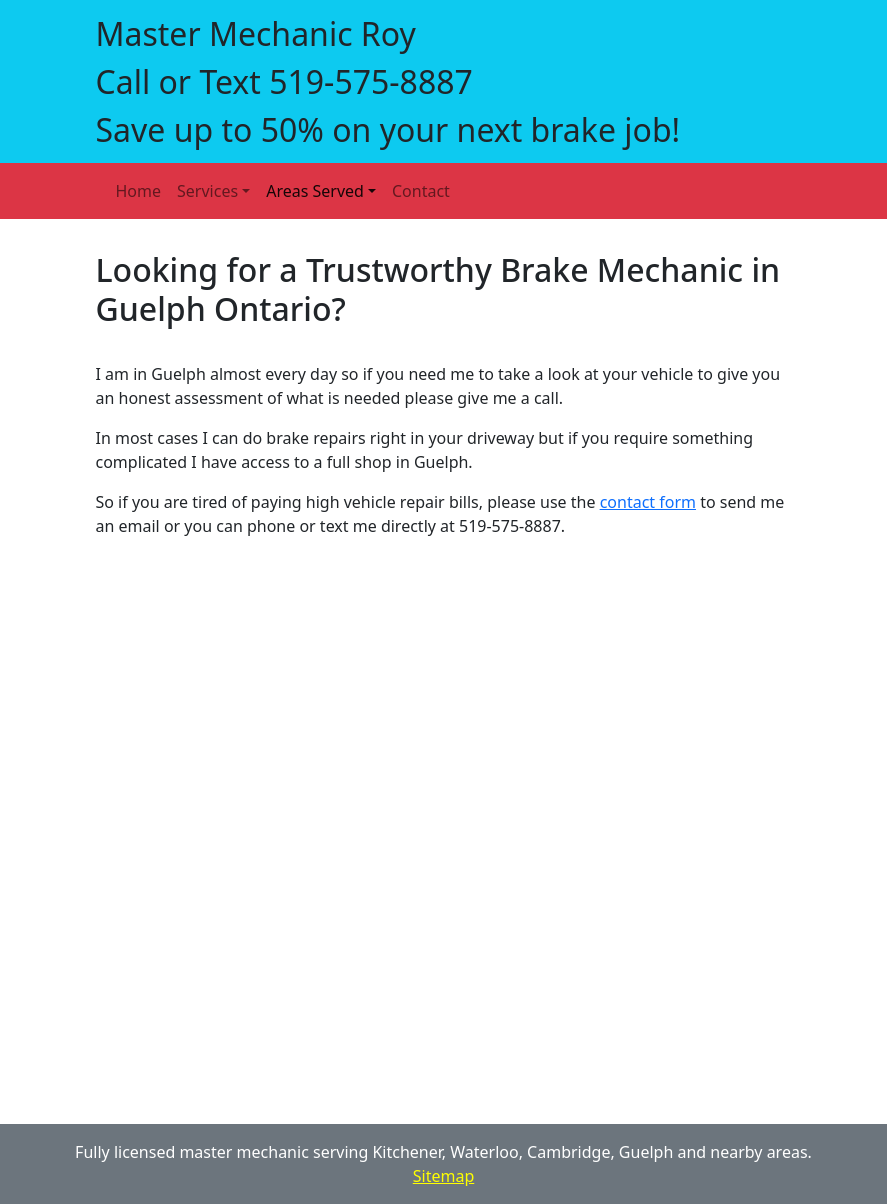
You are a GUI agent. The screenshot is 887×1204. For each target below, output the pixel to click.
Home (139, 191)
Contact (421, 191)
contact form (648, 502)
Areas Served (315, 191)
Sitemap (444, 1176)
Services (207, 191)
